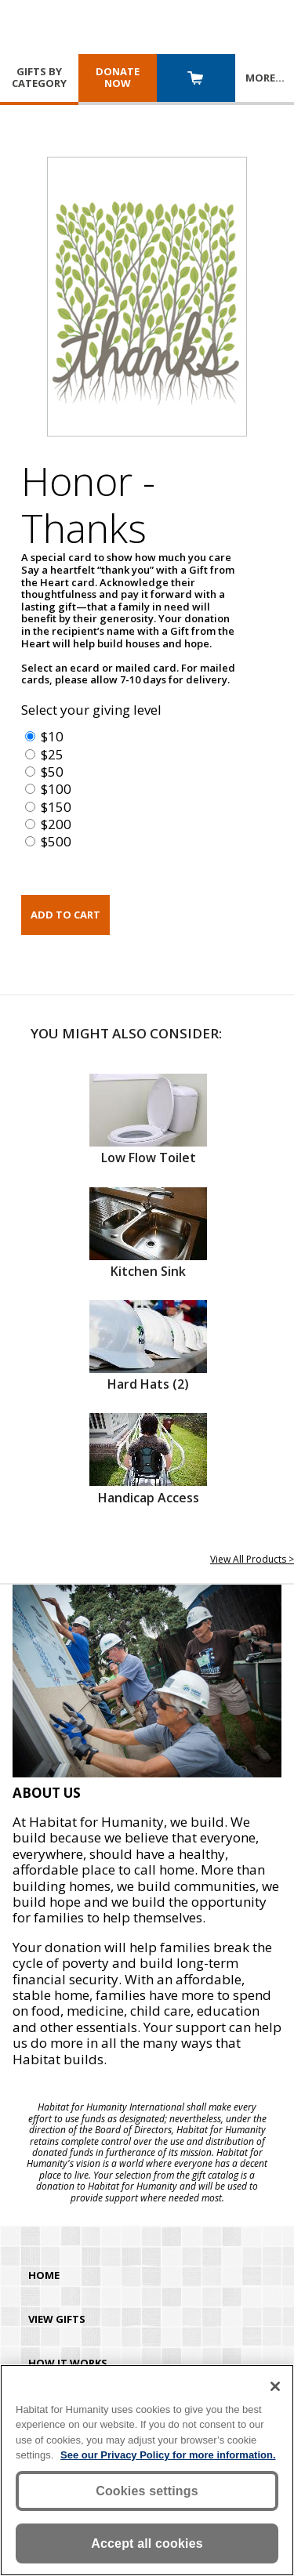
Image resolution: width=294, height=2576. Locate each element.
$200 (56, 824)
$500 (56, 841)
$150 (56, 807)
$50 (52, 772)
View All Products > (252, 1559)
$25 (52, 754)
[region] (147, 2470)
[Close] (275, 2386)
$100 (56, 789)
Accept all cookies (147, 2543)
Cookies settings (147, 2491)
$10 (52, 736)
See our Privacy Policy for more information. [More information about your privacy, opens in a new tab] (168, 2455)
